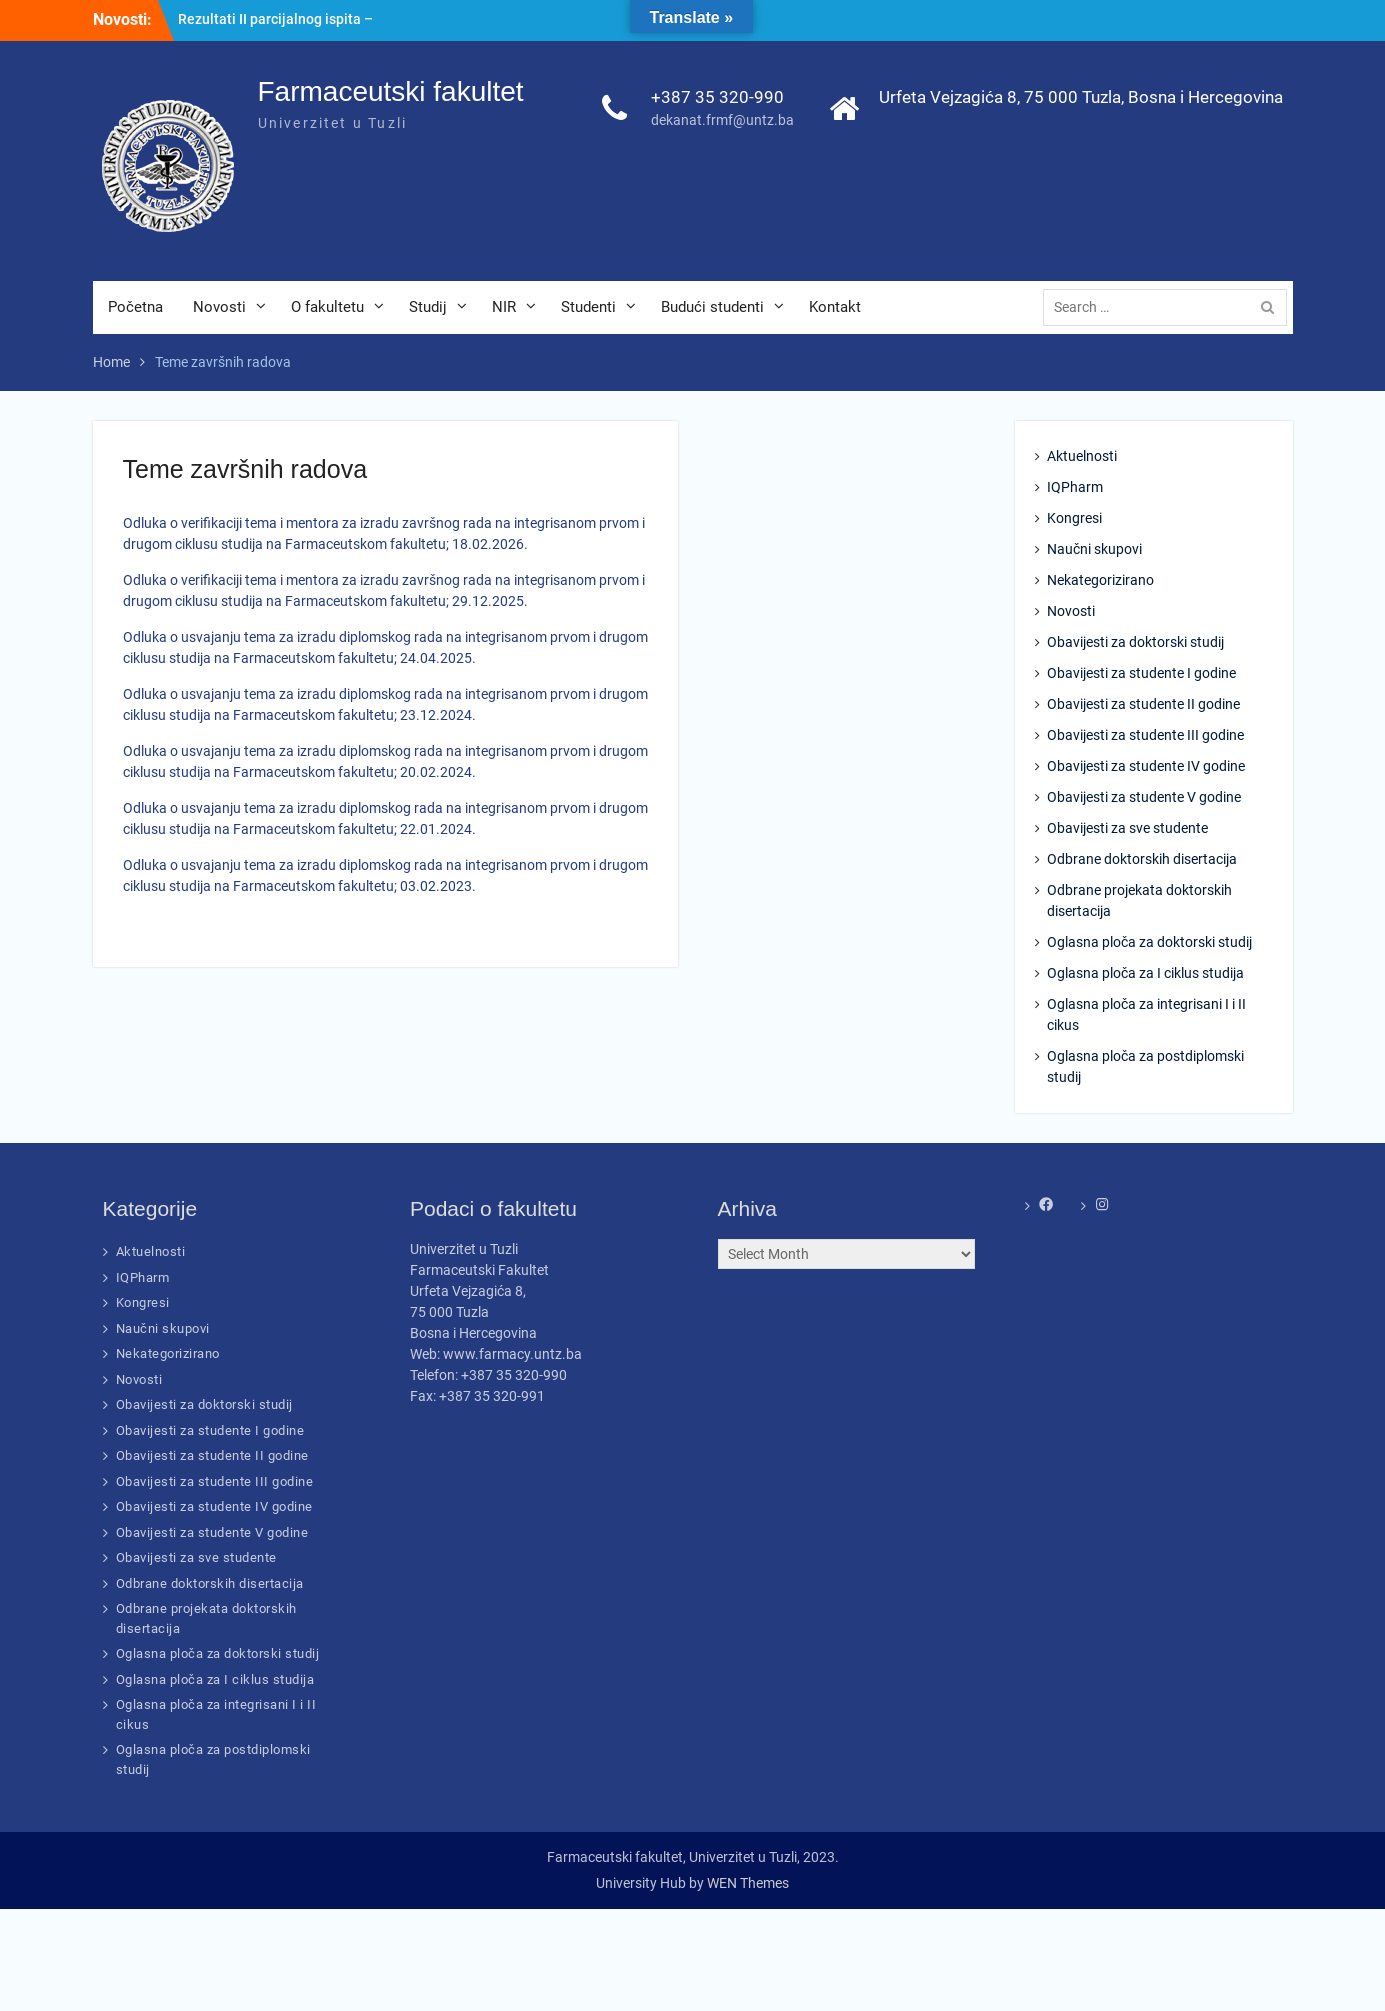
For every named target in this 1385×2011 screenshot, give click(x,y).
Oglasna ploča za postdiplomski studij (1145, 1066)
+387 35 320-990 (717, 97)
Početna (135, 307)
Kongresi (1074, 518)
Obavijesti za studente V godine (1144, 797)
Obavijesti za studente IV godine (1146, 766)
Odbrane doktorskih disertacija (1142, 859)
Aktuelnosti (1082, 456)
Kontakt (835, 307)
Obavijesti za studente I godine (1141, 673)
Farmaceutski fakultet (391, 91)
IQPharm (1075, 487)
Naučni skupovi (1094, 549)
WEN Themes (748, 1883)
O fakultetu (327, 307)
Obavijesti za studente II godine (1143, 704)
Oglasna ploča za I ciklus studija (1145, 973)
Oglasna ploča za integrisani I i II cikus (1146, 1014)
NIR (504, 307)
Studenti (588, 307)
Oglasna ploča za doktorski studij (1149, 942)
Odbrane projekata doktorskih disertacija (1139, 900)
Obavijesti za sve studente (1127, 828)
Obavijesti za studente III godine (1145, 735)
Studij (428, 307)
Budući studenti (712, 307)
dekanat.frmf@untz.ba (722, 120)
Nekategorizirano (1100, 580)
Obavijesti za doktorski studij (1135, 642)
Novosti (219, 307)
